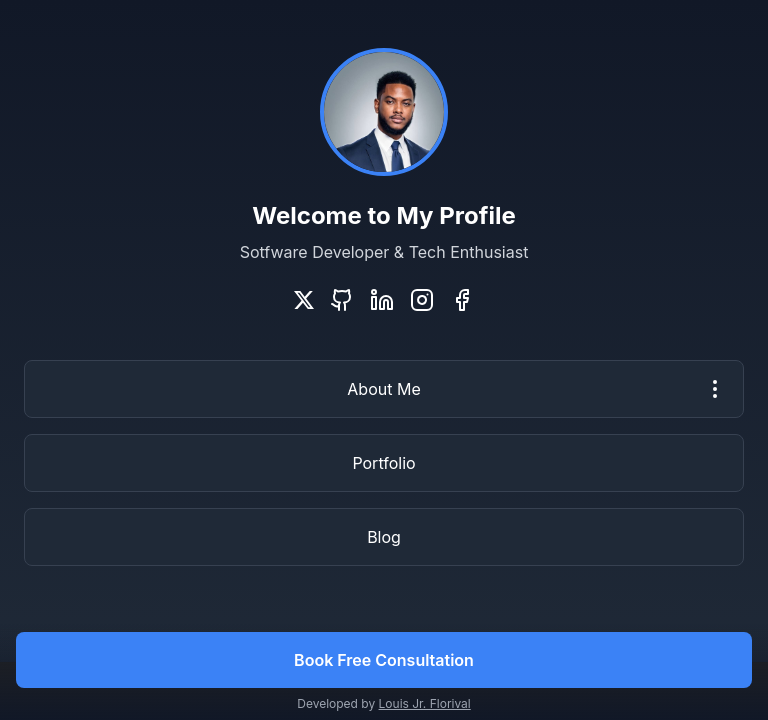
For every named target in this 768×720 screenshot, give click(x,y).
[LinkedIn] (382, 300)
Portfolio (383, 463)
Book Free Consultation (384, 660)
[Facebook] (462, 300)
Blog (384, 537)
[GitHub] (342, 300)
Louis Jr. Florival (425, 703)
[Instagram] (422, 300)
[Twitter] (304, 300)
